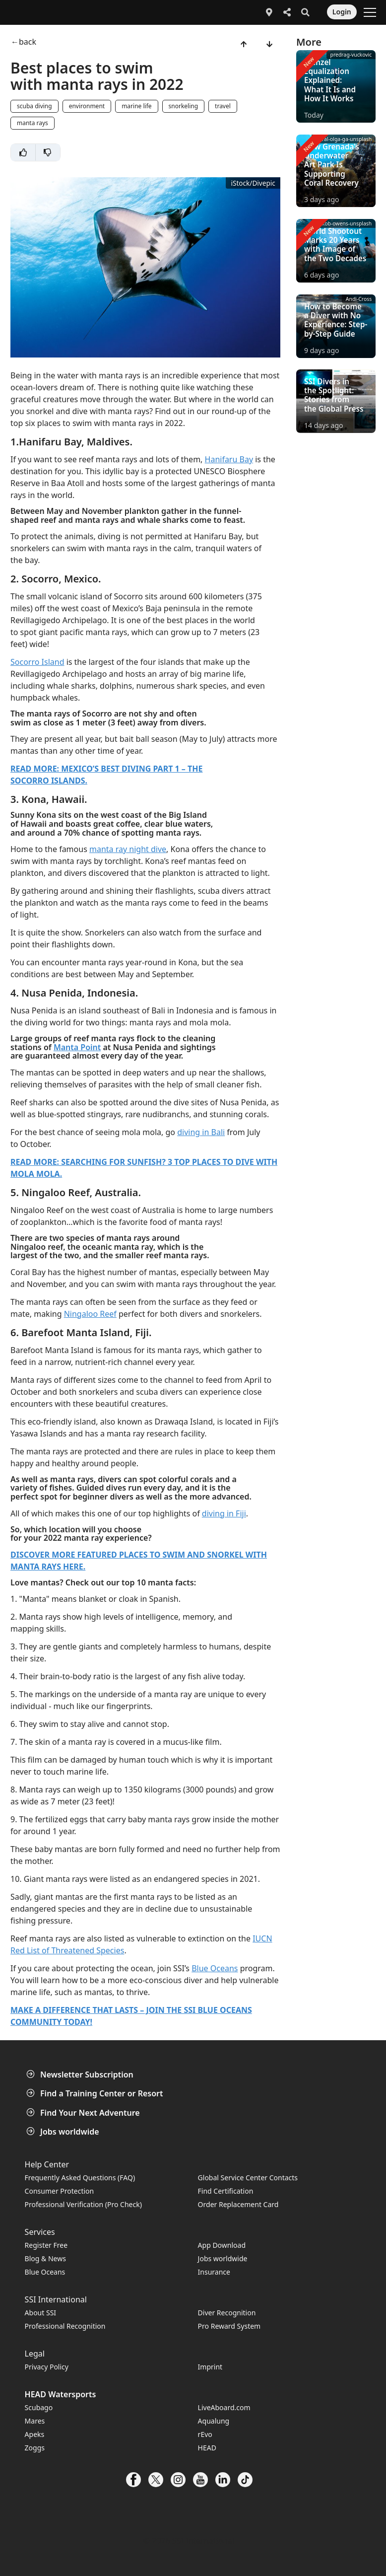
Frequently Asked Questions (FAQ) (80, 2177)
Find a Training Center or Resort (95, 2093)
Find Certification (226, 2191)
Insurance (214, 2272)
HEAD (207, 2447)
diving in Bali (201, 1132)
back (27, 42)
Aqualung (214, 2421)
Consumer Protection (59, 2191)
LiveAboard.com (224, 2407)
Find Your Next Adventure (84, 2112)
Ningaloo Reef (90, 1313)
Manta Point (77, 1047)
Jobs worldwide (63, 2131)
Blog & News (45, 2258)
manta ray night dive (127, 849)
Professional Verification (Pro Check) (83, 2204)
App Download (222, 2245)
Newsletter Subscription (80, 2074)
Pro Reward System (229, 2326)
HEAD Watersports (60, 2394)
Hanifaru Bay (229, 459)
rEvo (205, 2434)
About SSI (41, 2312)
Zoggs (35, 2447)
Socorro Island (37, 661)
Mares (35, 2421)
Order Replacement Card (238, 2204)
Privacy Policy (46, 2366)
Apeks (35, 2434)
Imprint (210, 2366)
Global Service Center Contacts (248, 2177)
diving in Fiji (224, 1513)
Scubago (39, 2407)
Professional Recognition (65, 2326)
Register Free (46, 2245)
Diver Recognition (227, 2312)
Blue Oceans (215, 1968)
